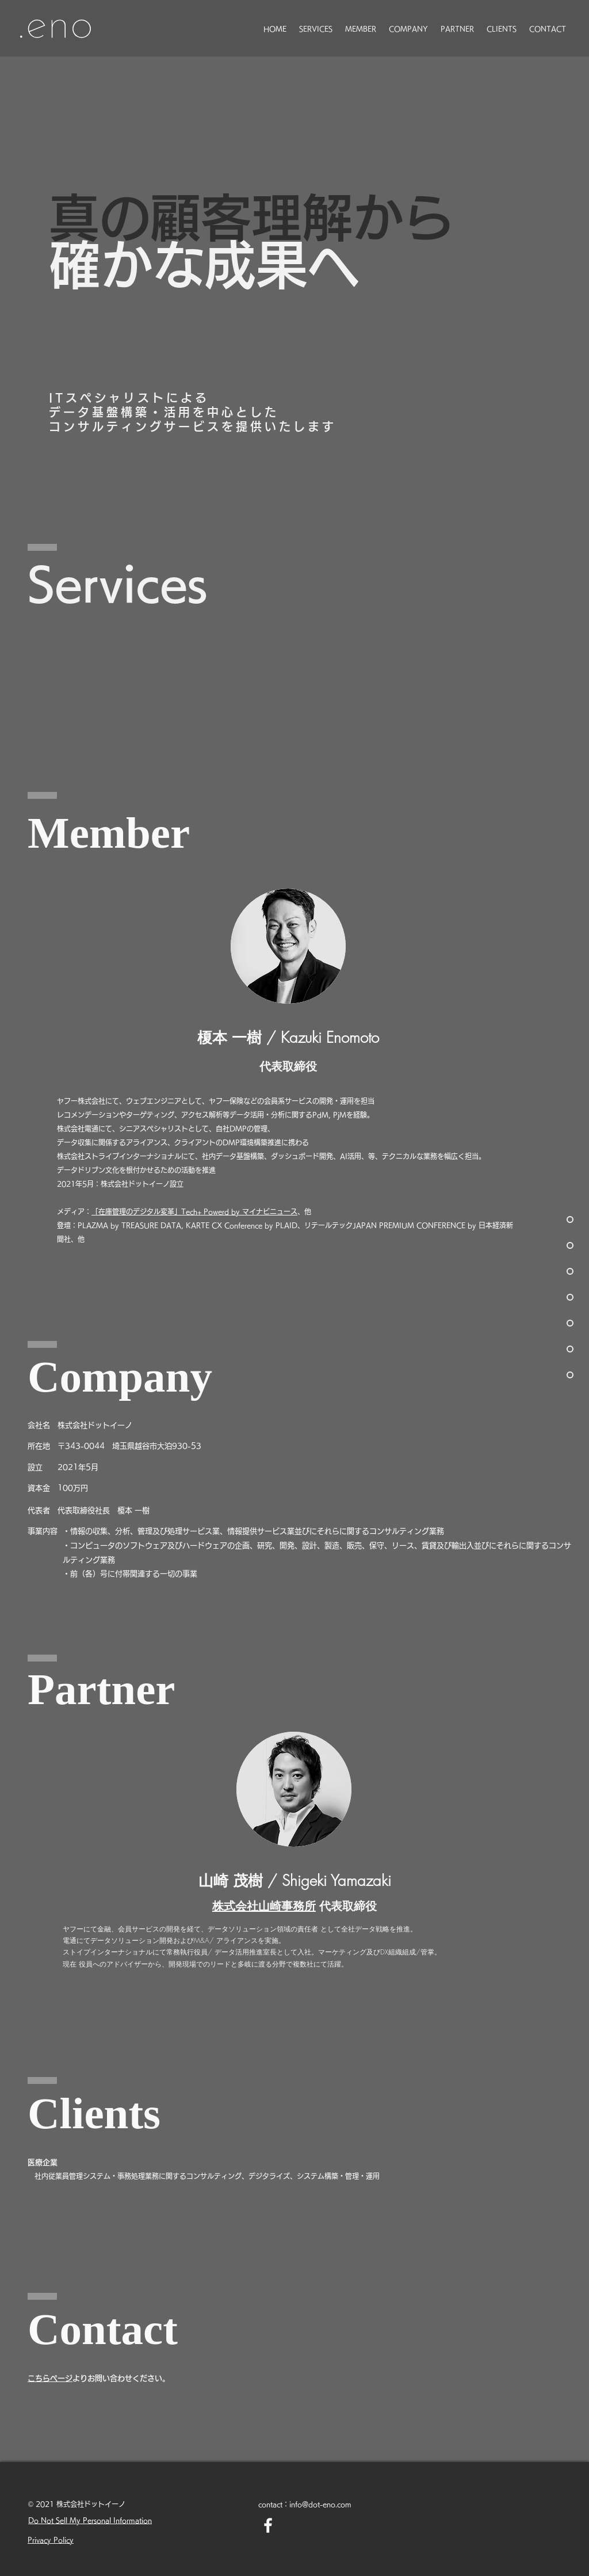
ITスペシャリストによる (129, 397)
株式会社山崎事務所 (264, 1906)
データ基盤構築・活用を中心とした (164, 412)
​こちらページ (50, 2378)
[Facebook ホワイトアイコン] (268, 2525)
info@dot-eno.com (320, 2504)
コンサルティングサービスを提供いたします (192, 426)
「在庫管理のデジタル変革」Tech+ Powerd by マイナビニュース (194, 1211)
